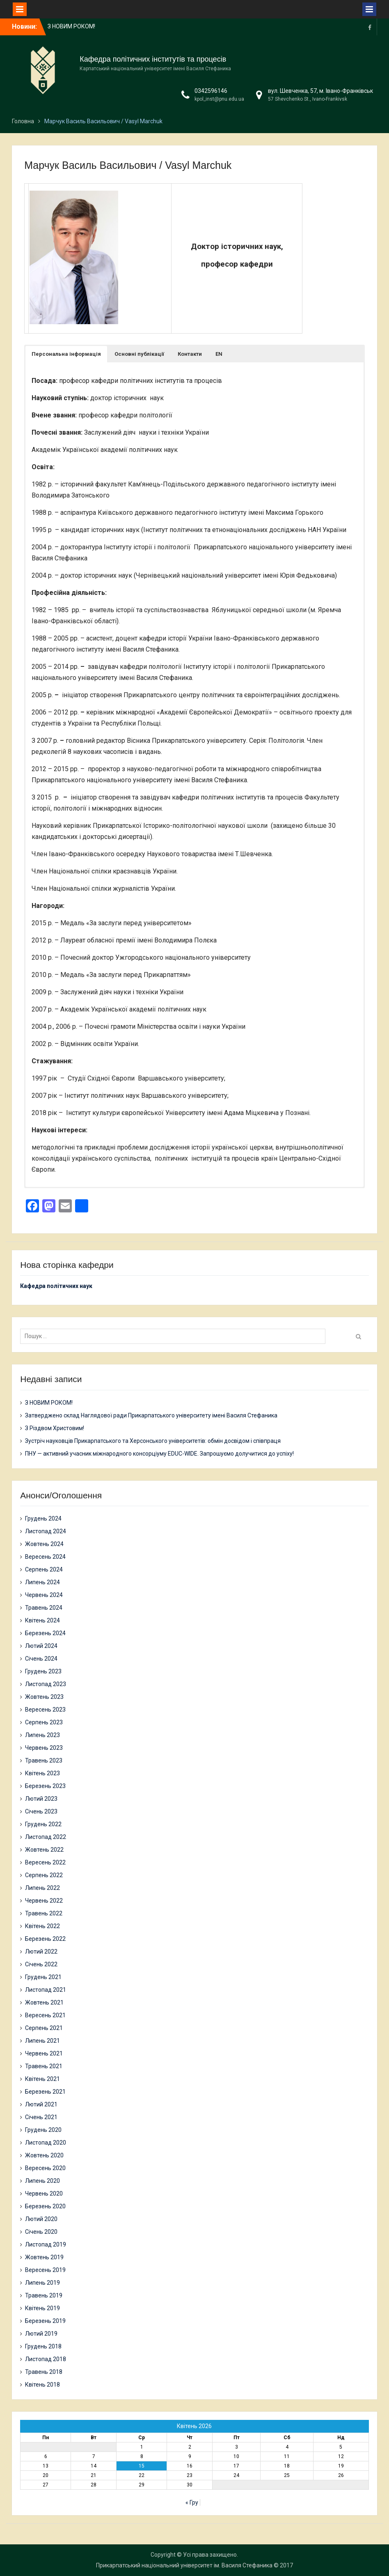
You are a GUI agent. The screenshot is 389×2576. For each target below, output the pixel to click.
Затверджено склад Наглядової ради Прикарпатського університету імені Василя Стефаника (151, 1415)
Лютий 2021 (41, 2104)
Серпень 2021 (44, 2028)
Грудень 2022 (43, 1824)
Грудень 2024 (43, 1518)
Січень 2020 (41, 2231)
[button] (66, 354)
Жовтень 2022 (44, 1849)
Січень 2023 (41, 1811)
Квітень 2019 (42, 2308)
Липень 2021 (42, 2040)
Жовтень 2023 (44, 1697)
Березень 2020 (45, 2206)
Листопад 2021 (45, 1989)
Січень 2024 (41, 1658)
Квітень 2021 (42, 2079)
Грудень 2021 (43, 1977)
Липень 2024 (42, 1582)
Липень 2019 (42, 2282)
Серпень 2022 (44, 1875)
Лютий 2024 (41, 1646)
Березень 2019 (45, 2321)
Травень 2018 (43, 2372)
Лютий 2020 (41, 2219)
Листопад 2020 (45, 2142)
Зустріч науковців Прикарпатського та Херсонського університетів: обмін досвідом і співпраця (153, 1441)
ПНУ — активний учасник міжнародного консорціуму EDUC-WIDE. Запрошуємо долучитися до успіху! (159, 1453)
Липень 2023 (42, 1735)
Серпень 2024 (44, 1569)
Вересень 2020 (45, 2168)
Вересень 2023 (45, 1709)
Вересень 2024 (45, 1556)
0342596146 (210, 91)
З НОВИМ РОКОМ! (71, 26)
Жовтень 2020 (44, 2155)
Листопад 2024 (45, 1531)
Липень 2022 (42, 1888)
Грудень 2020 (43, 2130)
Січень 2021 (41, 2117)
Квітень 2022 (42, 1926)
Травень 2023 (43, 1760)
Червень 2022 (44, 1900)
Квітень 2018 (42, 2384)
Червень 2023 (44, 1747)
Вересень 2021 (45, 2015)
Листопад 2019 (45, 2244)
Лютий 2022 (41, 1951)
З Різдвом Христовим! (54, 1428)
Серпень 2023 (44, 1722)
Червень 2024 (44, 1595)
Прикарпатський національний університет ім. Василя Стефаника (184, 2565)
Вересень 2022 (45, 1862)
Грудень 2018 (43, 2346)
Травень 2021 (43, 2066)
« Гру (191, 2502)
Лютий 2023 (41, 1798)
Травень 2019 (43, 2295)
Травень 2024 (43, 1607)
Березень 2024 (45, 1633)
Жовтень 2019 (44, 2257)
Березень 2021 (45, 2091)
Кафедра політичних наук (56, 1286)
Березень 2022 (45, 1938)
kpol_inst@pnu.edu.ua (219, 99)
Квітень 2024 (42, 1620)
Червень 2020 (44, 2193)
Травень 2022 (43, 1913)
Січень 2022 (41, 1964)
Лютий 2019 (41, 2333)
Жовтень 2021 (44, 2002)
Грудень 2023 (43, 1671)
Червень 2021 (44, 2053)
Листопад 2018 (45, 2359)
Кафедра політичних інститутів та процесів (153, 59)
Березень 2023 (45, 1786)
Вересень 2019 (45, 2270)
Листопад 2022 (45, 1837)
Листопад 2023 (45, 1684)
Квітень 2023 (42, 1773)
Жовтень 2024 (44, 1544)
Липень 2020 (42, 2180)
